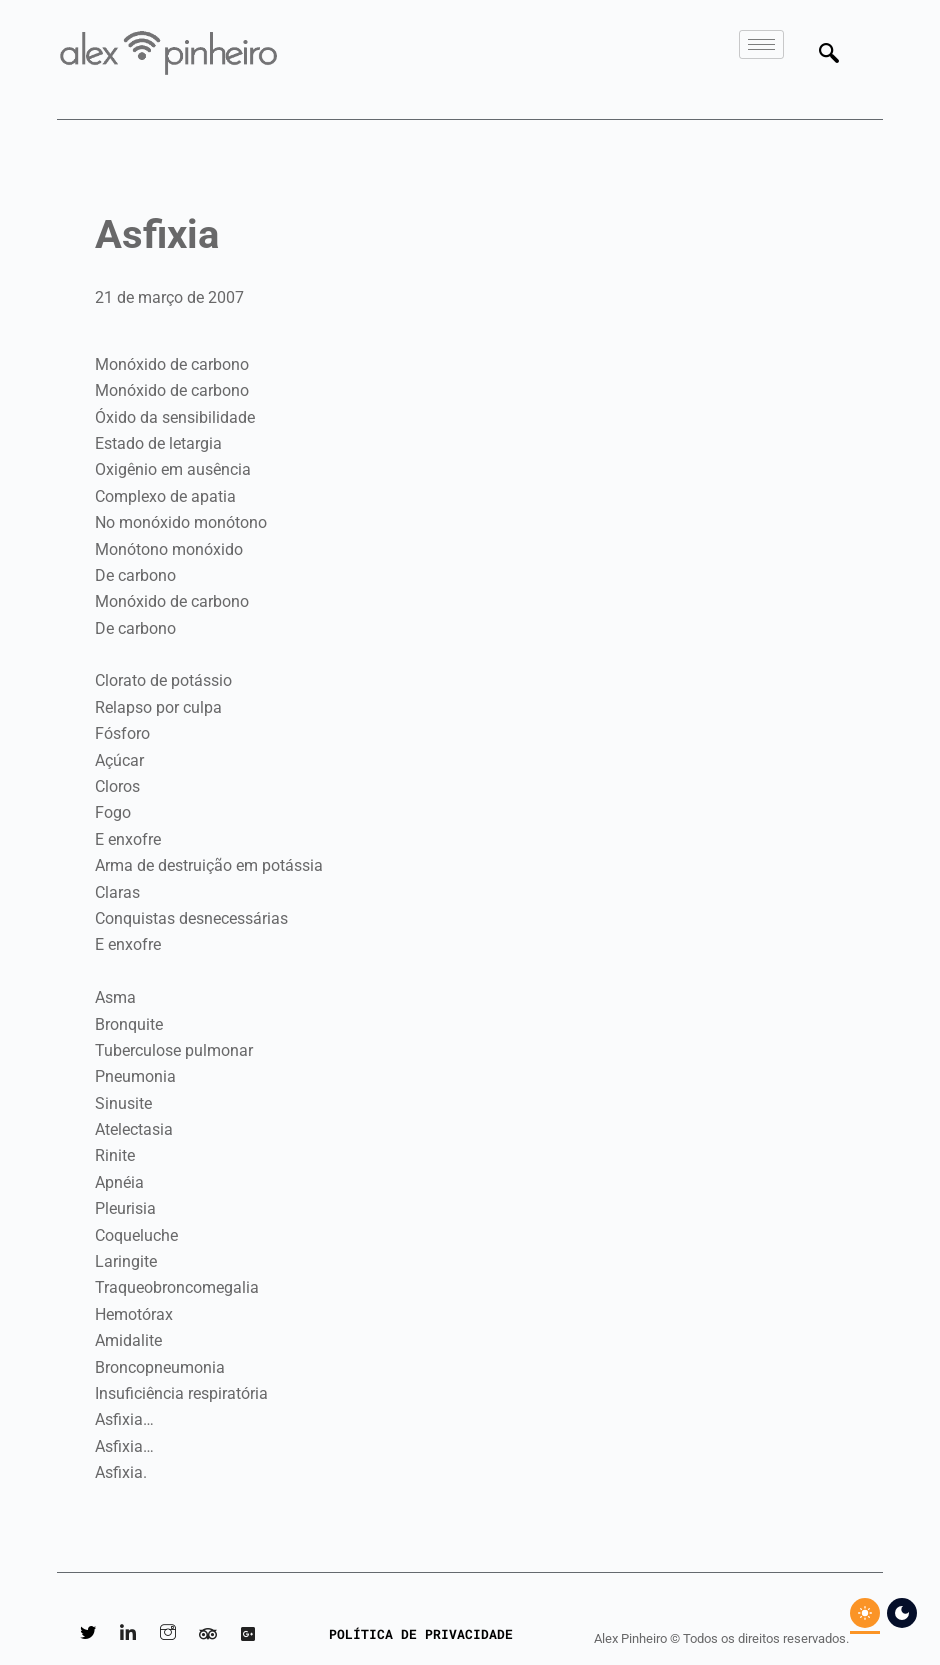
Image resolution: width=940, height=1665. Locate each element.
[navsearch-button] (829, 55)
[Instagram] (168, 1635)
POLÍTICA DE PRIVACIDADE (421, 1634)
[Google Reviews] (248, 1635)
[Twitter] (88, 1635)
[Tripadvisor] (208, 1635)
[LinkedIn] (128, 1635)
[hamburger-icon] (761, 44)
